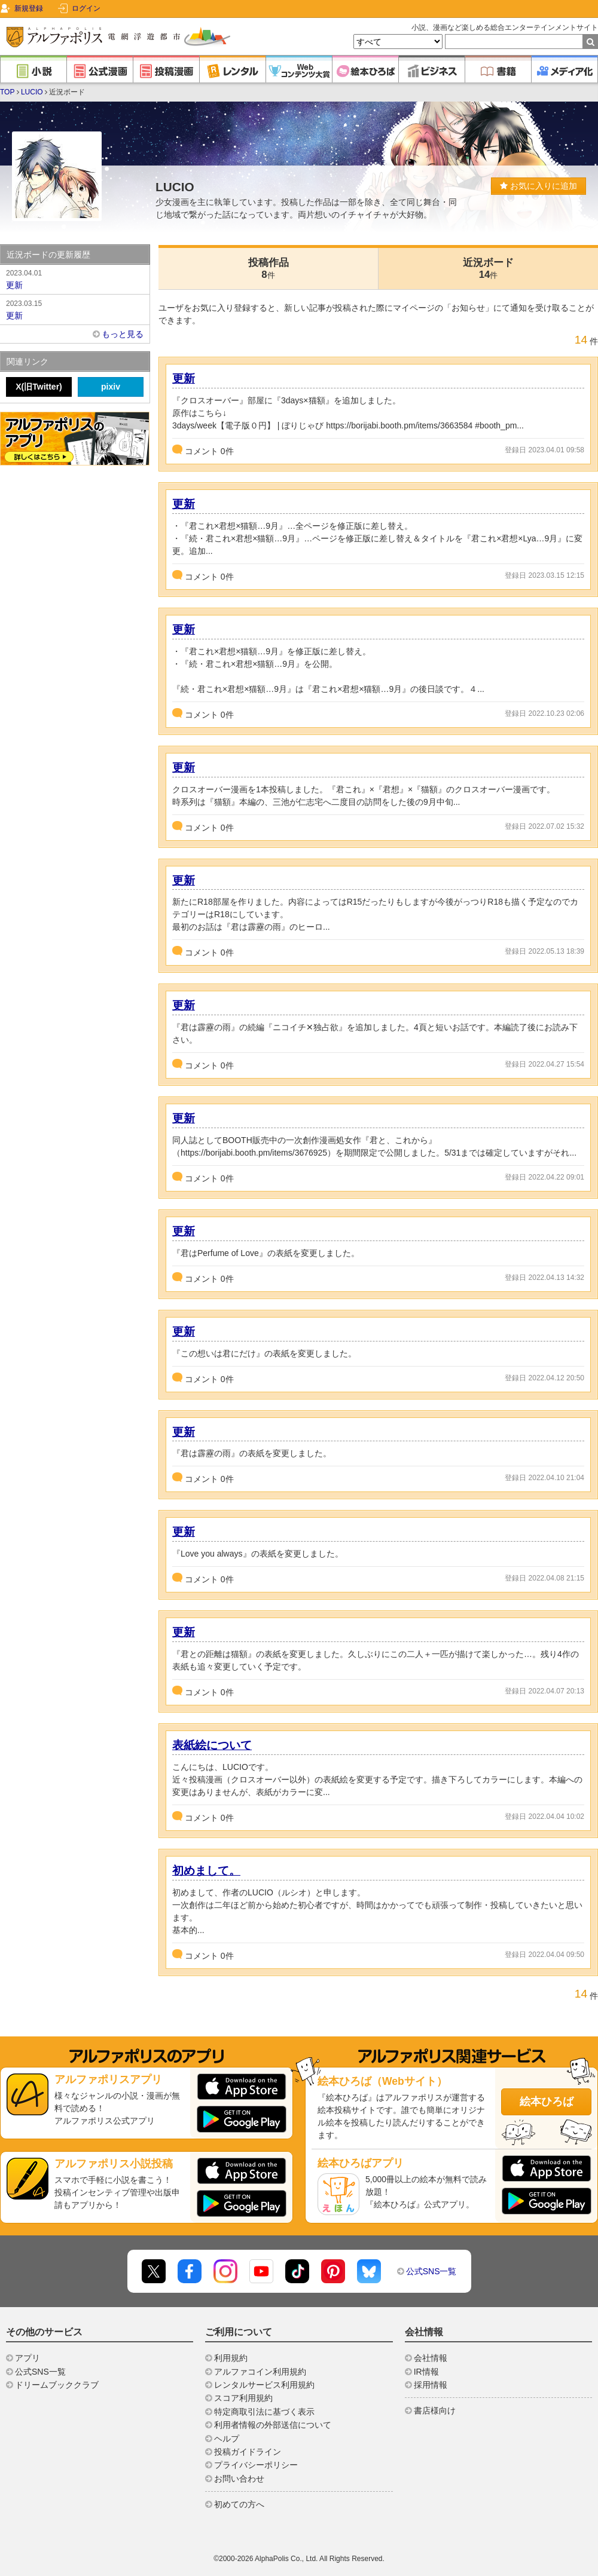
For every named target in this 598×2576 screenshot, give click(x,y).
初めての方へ (239, 2504)
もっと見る (123, 334)
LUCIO (32, 92)
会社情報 (430, 2358)
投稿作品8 (268, 268)
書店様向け (435, 2410)
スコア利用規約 (243, 2398)
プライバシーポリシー (256, 2465)
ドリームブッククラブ (57, 2385)
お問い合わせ (239, 2478)
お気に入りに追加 (538, 186)
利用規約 (231, 2358)
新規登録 (28, 8)
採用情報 (430, 2385)
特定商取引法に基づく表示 (264, 2411)
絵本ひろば (546, 2102)
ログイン (86, 8)
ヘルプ (226, 2438)
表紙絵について (212, 1745)
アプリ (27, 2358)
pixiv (110, 386)
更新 (183, 378)
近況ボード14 (488, 268)
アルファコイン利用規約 (260, 2371)
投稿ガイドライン (247, 2451)
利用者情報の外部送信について (272, 2425)
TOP (7, 92)
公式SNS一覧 (431, 2271)
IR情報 (426, 2371)
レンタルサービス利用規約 (264, 2385)
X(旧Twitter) (39, 386)
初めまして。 (206, 1870)
